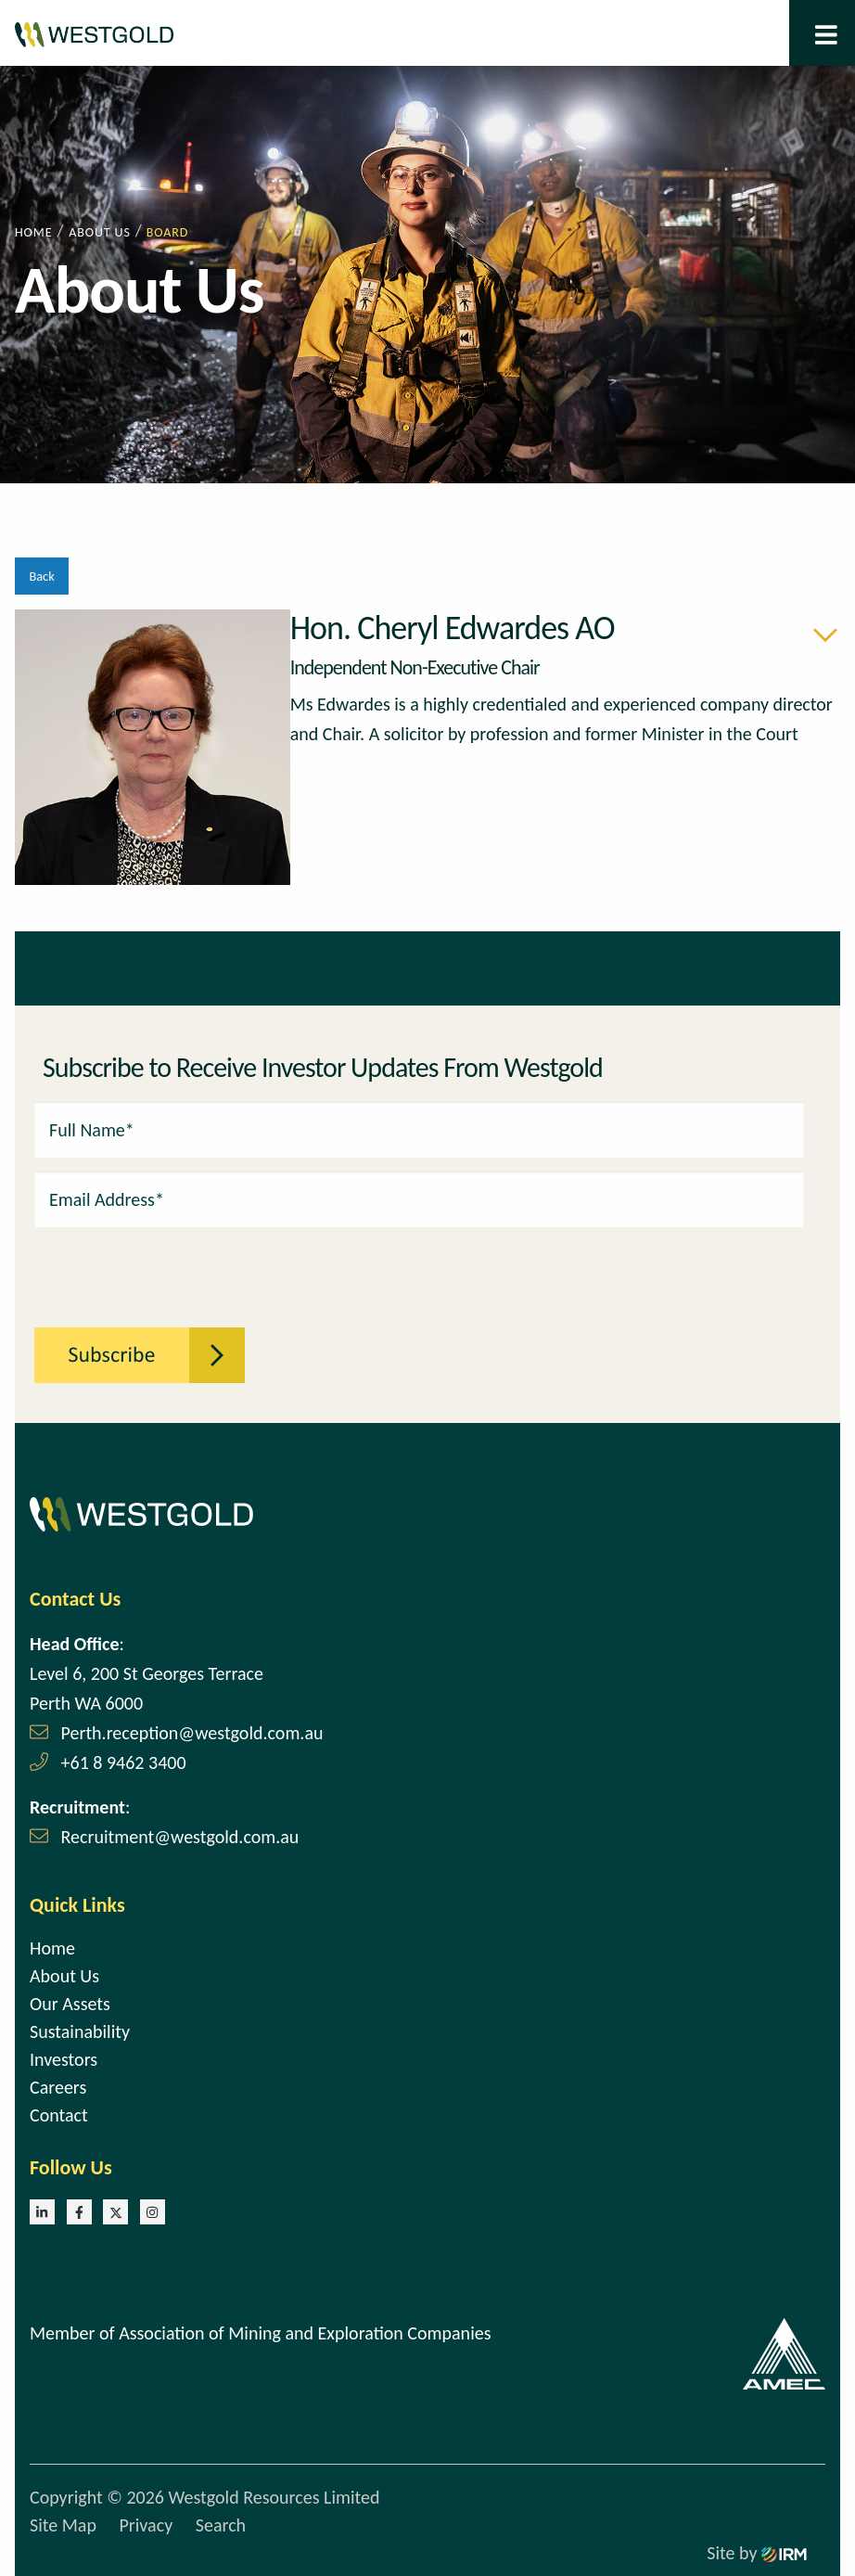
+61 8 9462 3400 (123, 1762)
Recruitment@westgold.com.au (180, 1837)
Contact (59, 2115)
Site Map (63, 2525)
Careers (58, 2087)
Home (52, 1948)
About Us (64, 1976)
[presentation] (135, 1267)
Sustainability (80, 2031)
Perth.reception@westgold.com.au (192, 1733)
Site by (757, 2553)
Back (41, 576)
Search (221, 2525)
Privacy (145, 2525)
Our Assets (70, 2004)
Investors (63, 2059)
